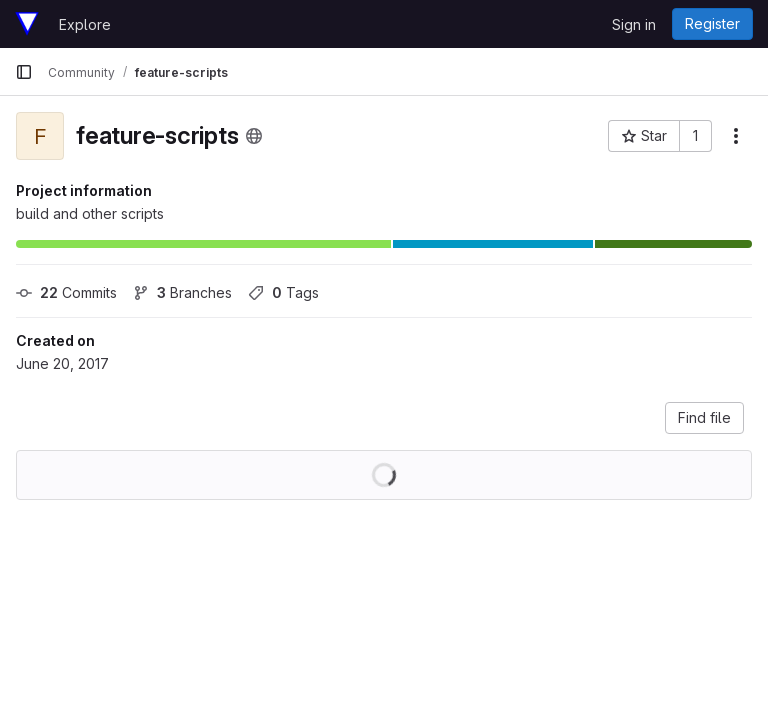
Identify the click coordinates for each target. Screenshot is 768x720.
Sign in (634, 24)
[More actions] (736, 136)
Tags (283, 292)
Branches (182, 292)
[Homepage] (27, 24)
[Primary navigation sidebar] (24, 72)
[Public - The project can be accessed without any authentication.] (254, 136)
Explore (85, 24)
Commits (66, 292)
